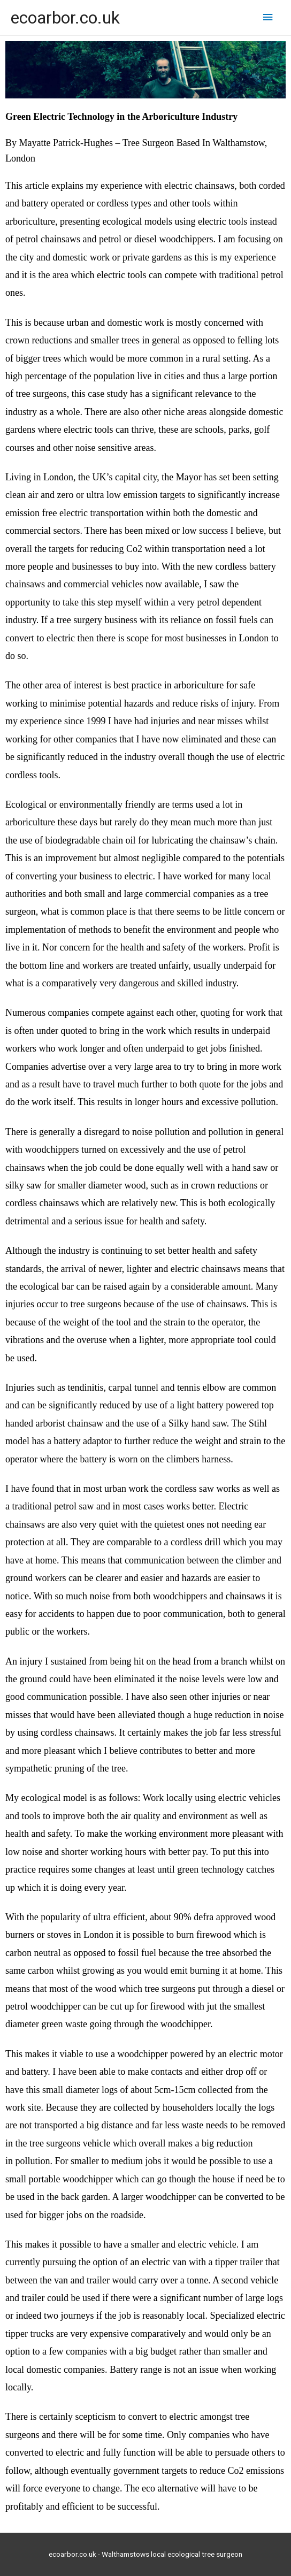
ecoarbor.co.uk (65, 17)
